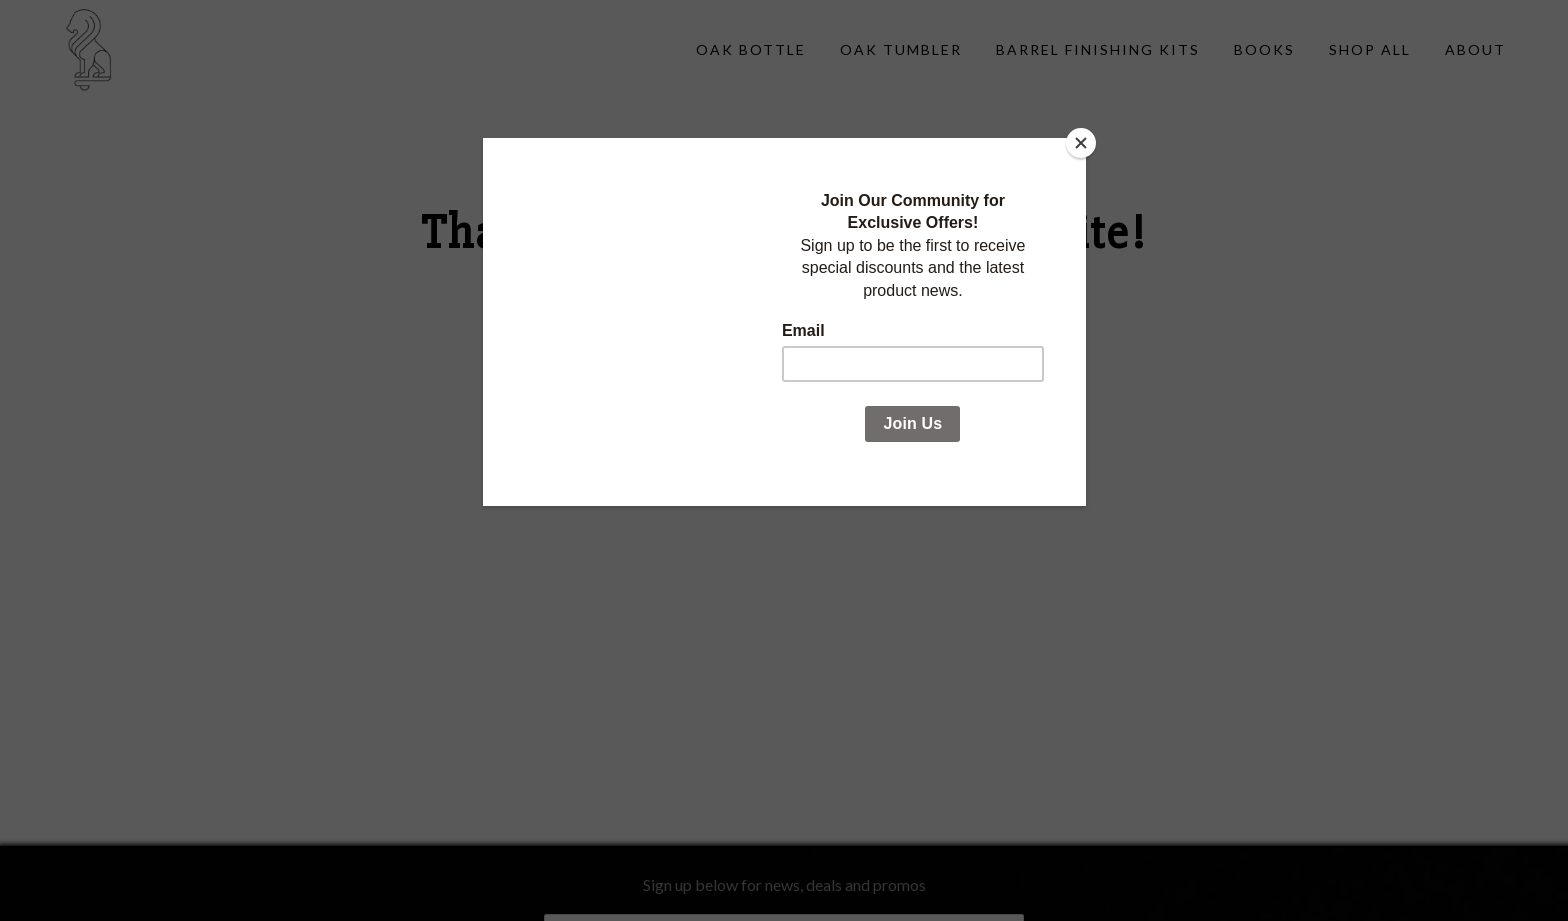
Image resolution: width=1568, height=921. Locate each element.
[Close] (1081, 143)
